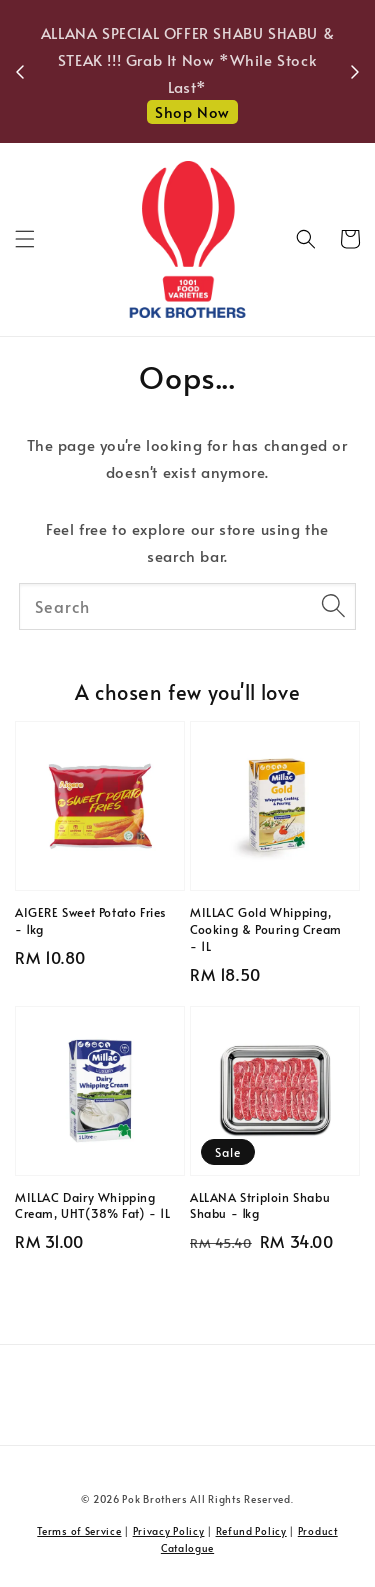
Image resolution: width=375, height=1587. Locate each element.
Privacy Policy (169, 1531)
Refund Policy (251, 1531)
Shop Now (192, 111)
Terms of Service (79, 1531)
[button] (25, 239)
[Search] (333, 606)
